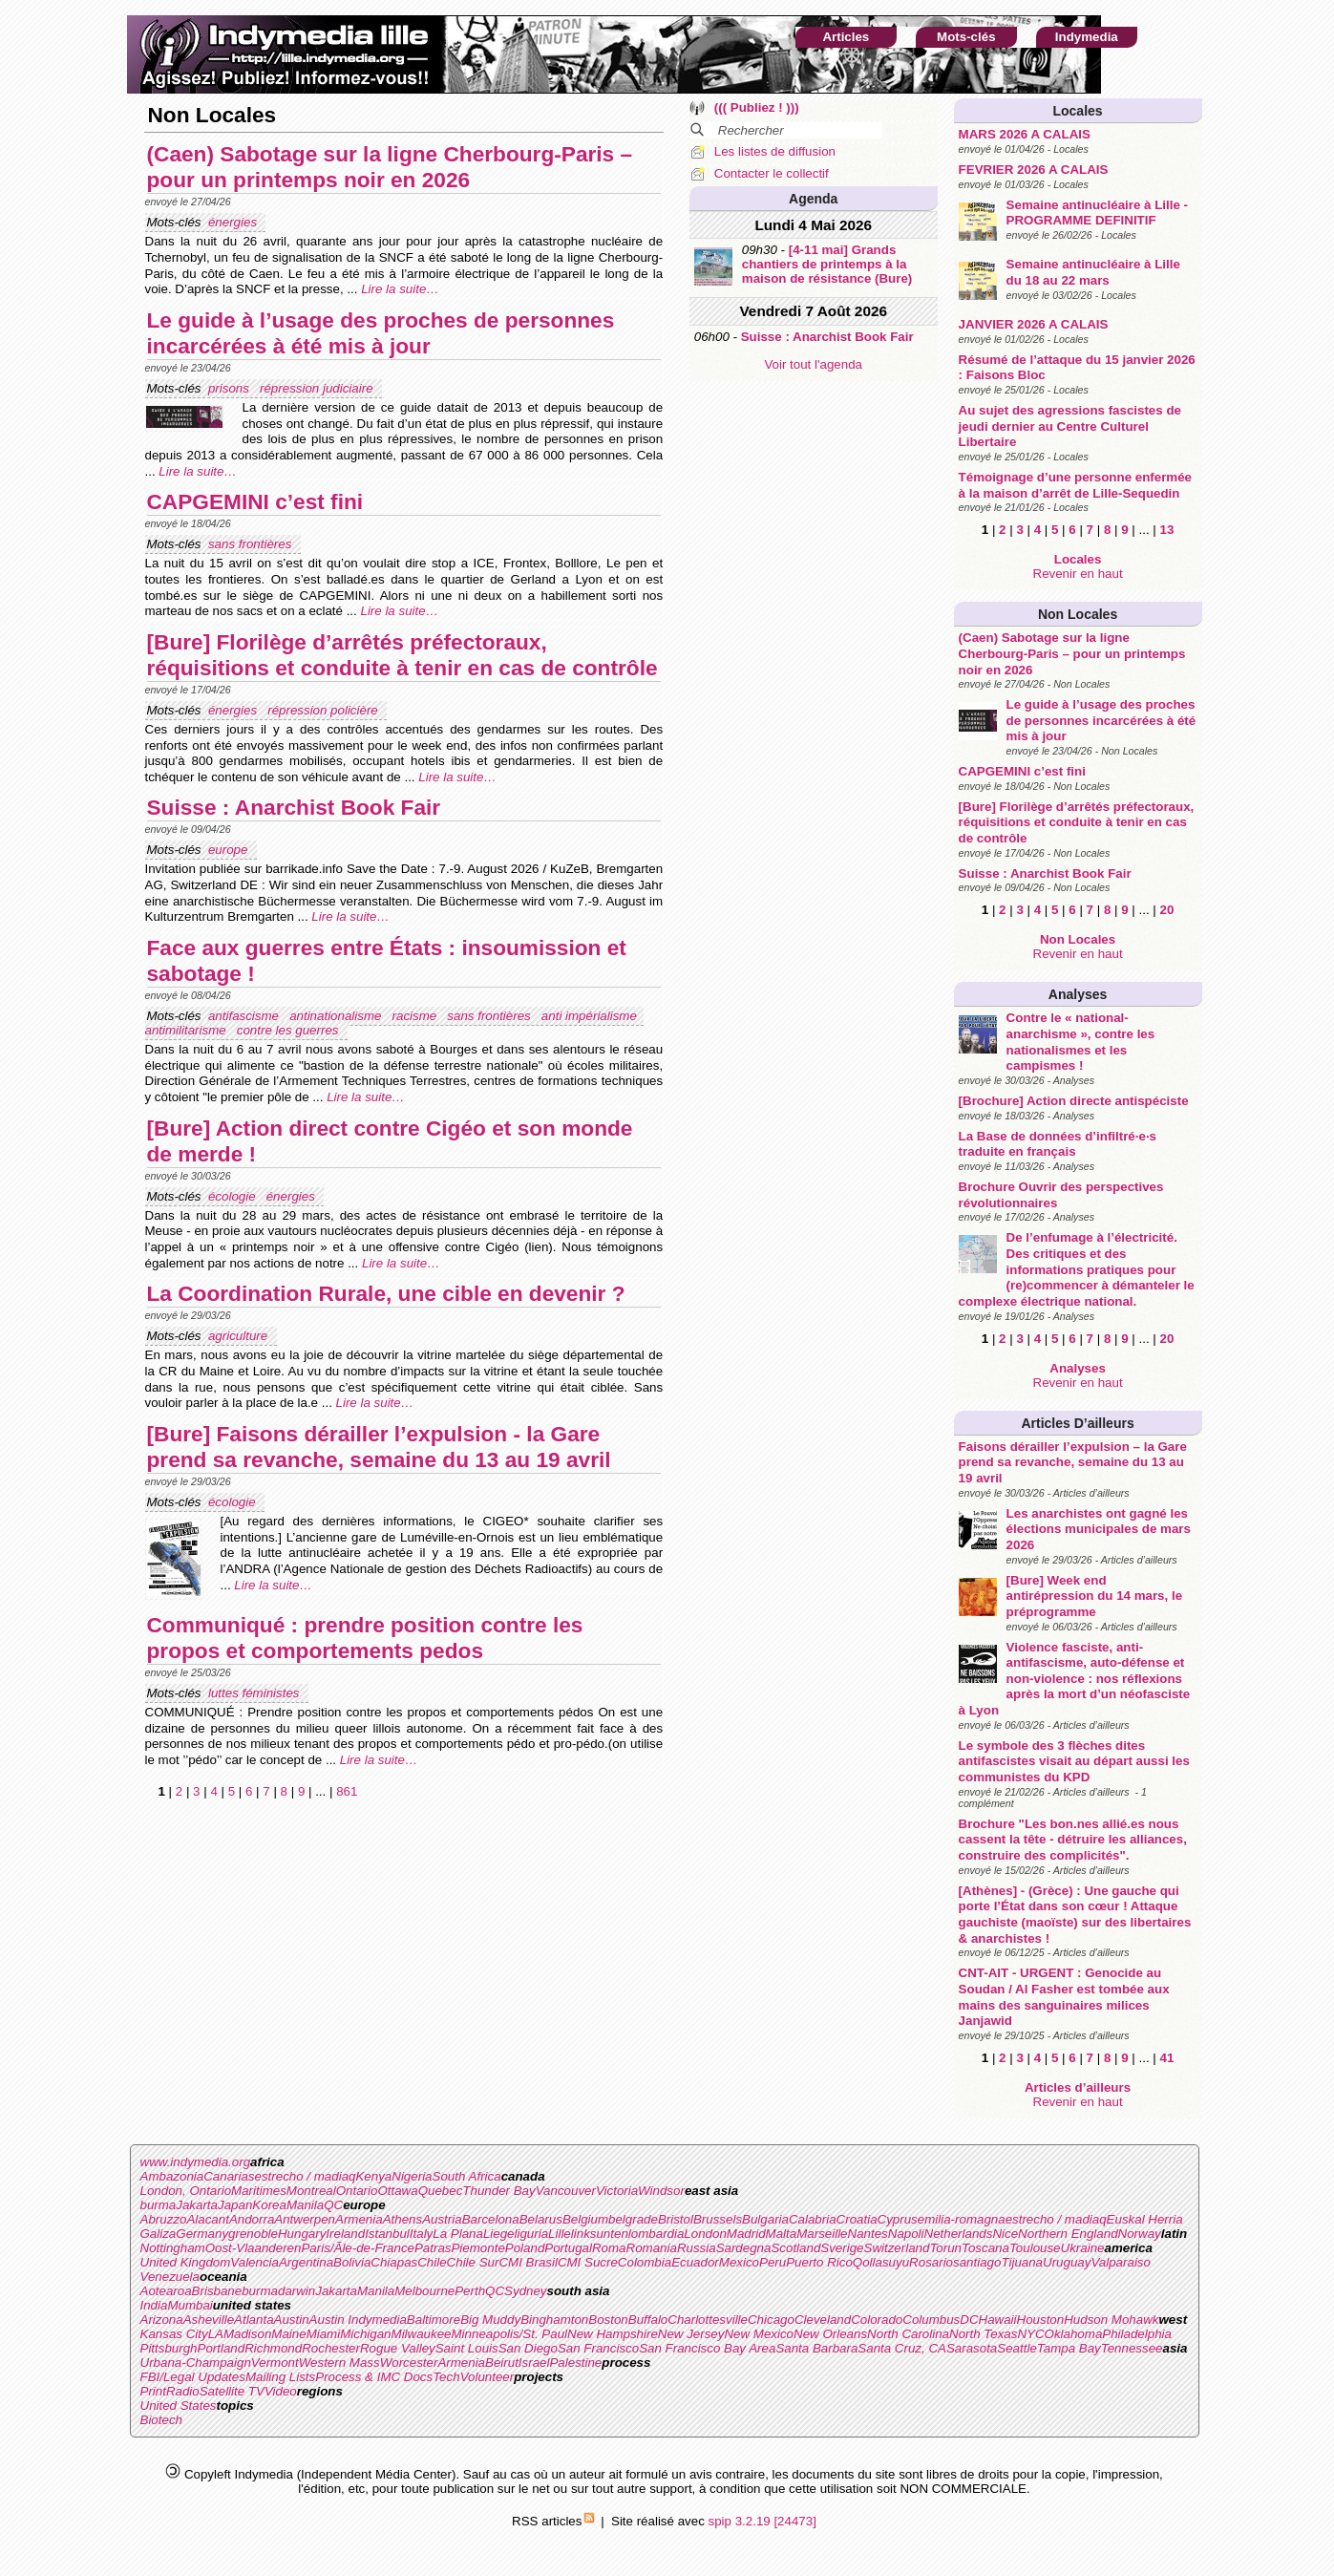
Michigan (365, 2334)
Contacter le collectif (771, 173)
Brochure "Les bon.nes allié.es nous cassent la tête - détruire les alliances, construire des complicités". (1073, 1840)
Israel (534, 2362)
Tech (446, 2377)
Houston (1041, 2319)
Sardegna (744, 2248)
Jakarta (197, 2205)
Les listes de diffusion (775, 151)
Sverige (841, 2248)
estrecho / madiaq (305, 2176)
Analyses (1077, 994)
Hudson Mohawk (1111, 2319)
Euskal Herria (1145, 2219)
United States (178, 2405)
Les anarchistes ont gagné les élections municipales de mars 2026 (1098, 1529)
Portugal (568, 2248)
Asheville (208, 2319)
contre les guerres (289, 1030)
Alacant (207, 2219)
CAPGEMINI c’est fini (1022, 771)
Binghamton (554, 2319)
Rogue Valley (397, 2348)
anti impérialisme (591, 1016)
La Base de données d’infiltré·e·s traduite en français (1057, 1144)
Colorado (876, 2319)
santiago (977, 2262)
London (705, 2233)
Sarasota (971, 2348)
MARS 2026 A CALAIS (1024, 134)
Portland (221, 2348)
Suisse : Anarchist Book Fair (1045, 873)
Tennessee (1132, 2348)
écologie (233, 1196)
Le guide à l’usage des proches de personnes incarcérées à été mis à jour (1101, 720)
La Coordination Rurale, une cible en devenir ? (386, 1293)
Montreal (311, 2190)
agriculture (239, 1336)
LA (215, 2334)
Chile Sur (473, 2262)
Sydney (525, 2291)
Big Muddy (490, 2319)
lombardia (656, 2233)
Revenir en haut (1078, 573)
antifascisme (245, 1016)
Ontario (357, 2190)
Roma (609, 2248)
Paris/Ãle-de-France (357, 2248)
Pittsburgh (169, 2348)
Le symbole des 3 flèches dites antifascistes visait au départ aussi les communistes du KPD (1074, 1761)
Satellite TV (232, 2391)
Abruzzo (163, 2219)
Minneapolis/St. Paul (510, 2334)
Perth (470, 2291)
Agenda (813, 198)
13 (1166, 529)
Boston (608, 2319)
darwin (296, 2291)
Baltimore (433, 2319)
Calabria (812, 2219)
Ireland (345, 2233)
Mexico (739, 2262)
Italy (421, 2233)
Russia (696, 2248)
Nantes (868, 2233)
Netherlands (958, 2233)
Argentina (306, 2262)
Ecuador (695, 2262)
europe (229, 849)
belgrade (633, 2219)
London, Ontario (186, 2190)
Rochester (331, 2348)
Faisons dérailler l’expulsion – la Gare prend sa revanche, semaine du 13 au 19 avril (1073, 1462)
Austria (441, 2219)
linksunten (599, 2233)
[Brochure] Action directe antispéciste (1074, 1101)
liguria (532, 2233)
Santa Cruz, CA (902, 2348)
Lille (559, 2233)
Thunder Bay (498, 2190)
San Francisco (598, 2348)
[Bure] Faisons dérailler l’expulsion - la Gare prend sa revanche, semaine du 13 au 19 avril (379, 1446)
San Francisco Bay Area (707, 2348)
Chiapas (394, 2262)
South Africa (467, 2176)
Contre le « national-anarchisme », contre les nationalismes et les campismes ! (1080, 1042)
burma (158, 2205)
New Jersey (691, 2334)
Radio (183, 2391)
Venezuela (170, 2276)
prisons (230, 388)
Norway (1139, 2233)
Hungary (302, 2233)
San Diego (528, 2348)
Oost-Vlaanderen (253, 2248)
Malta (781, 2233)
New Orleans (830, 2334)
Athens (403, 2219)
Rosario (931, 2262)
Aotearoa (166, 2291)
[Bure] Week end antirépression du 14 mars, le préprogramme (1094, 1596)
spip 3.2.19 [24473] (762, 2521)
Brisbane (217, 2291)
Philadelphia (1137, 2334)
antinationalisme (337, 1016)
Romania (651, 2248)
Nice (1005, 2233)
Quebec (440, 2190)
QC (333, 2205)
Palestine (575, 2362)
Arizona (161, 2319)
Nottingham (172, 2248)
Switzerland (897, 2248)
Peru (772, 2262)
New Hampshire (612, 2334)
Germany (202, 2233)
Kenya (373, 2176)
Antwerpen (304, 2219)
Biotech (161, 2420)
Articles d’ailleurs (1077, 1423)
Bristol (675, 2219)
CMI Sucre (588, 2262)
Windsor (661, 2190)
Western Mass (339, 2362)
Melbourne (424, 2291)
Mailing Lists (280, 2377)
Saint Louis (466, 2348)
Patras (433, 2248)
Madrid (746, 2233)
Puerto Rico (819, 2262)
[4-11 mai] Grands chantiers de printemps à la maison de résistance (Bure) (827, 264)
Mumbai (189, 2305)
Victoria (617, 2190)
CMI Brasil (527, 2262)
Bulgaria (765, 2219)
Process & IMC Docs (374, 2377)
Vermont (275, 2362)
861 (346, 1791)
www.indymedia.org (195, 2162)
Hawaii (998, 2319)
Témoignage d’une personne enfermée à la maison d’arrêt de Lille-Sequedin (1075, 485)
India (154, 2305)
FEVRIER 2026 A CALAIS (1034, 169)
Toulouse (1035, 2248)
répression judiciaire (318, 388)
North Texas (983, 2334)
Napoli (906, 2233)
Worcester (409, 2362)
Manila (305, 2205)
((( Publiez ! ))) (756, 107)
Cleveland (822, 2319)
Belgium (585, 2219)
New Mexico (759, 2334)
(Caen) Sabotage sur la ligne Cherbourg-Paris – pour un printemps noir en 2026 (1072, 653)
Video (281, 2391)
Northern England (1067, 2233)
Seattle (1017, 2348)
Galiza (158, 2233)
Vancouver (566, 2190)
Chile (431, 2262)
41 (1166, 2058)
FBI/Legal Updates (192, 2377)
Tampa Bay (1069, 2348)
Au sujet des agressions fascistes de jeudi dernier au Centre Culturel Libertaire (1070, 426)
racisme (416, 1016)
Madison (247, 2334)
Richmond (273, 2348)
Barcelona (490, 2219)
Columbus (931, 2319)
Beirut (502, 2362)
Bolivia (352, 2262)
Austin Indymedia (358, 2319)
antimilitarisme (187, 1030)
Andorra (251, 2219)
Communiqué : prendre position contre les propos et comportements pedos (365, 1637)
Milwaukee (422, 2334)
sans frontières (251, 544)
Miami (324, 2334)
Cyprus (898, 2219)
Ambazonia (172, 2176)
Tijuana (1022, 2262)
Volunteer (487, 2377)
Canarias (228, 2176)
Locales (1077, 110)
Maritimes (258, 2190)
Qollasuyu (881, 2262)
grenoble (253, 2233)
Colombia (644, 2262)
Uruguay (1066, 2262)
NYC (1030, 2334)
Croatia (857, 2219)
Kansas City (174, 2334)
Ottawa (397, 2190)
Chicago (771, 2319)
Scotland (795, 2248)
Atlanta (254, 2319)
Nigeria (412, 2176)
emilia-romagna (962, 2219)
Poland (525, 2248)
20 (1166, 910)
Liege (499, 2233)
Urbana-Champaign (195, 2362)
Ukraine (1083, 2248)
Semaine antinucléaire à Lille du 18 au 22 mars (1093, 272)
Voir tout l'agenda (813, 364)
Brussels (717, 2219)
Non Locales (1077, 614)
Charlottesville (707, 2319)
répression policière (324, 710)
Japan (235, 2205)
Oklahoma (1074, 2334)
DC (969, 2319)
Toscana (985, 2248)
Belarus (540, 2219)
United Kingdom (185, 2262)
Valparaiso (1120, 2262)
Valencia (254, 2262)
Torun (945, 2248)
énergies (234, 222)
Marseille (821, 2233)
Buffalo (648, 2319)
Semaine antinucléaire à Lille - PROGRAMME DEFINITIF (1097, 213)
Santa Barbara (816, 2348)
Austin (291, 2319)
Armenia (359, 2219)
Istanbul (387, 2233)
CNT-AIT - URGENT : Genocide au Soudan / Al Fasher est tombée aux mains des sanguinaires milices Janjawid (1064, 1997)
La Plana (458, 2233)
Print (153, 2391)
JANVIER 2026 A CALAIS (1034, 324)
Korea (269, 2205)
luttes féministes (255, 1693)
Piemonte (477, 2248)
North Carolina (908, 2334)
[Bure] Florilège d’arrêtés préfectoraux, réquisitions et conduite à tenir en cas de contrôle (1077, 822)
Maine (288, 2334)
